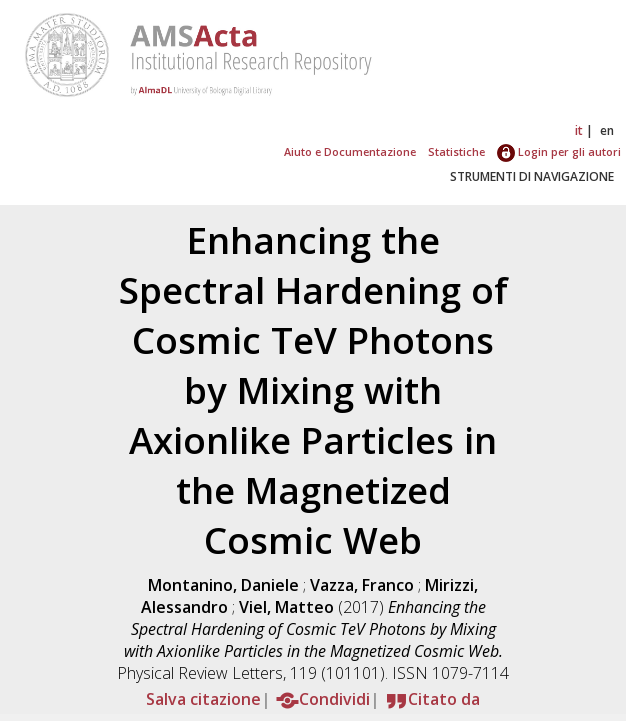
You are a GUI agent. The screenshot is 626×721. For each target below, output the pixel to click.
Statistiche (456, 151)
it (579, 130)
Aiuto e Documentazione (350, 151)
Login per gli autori (559, 151)
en (607, 130)
